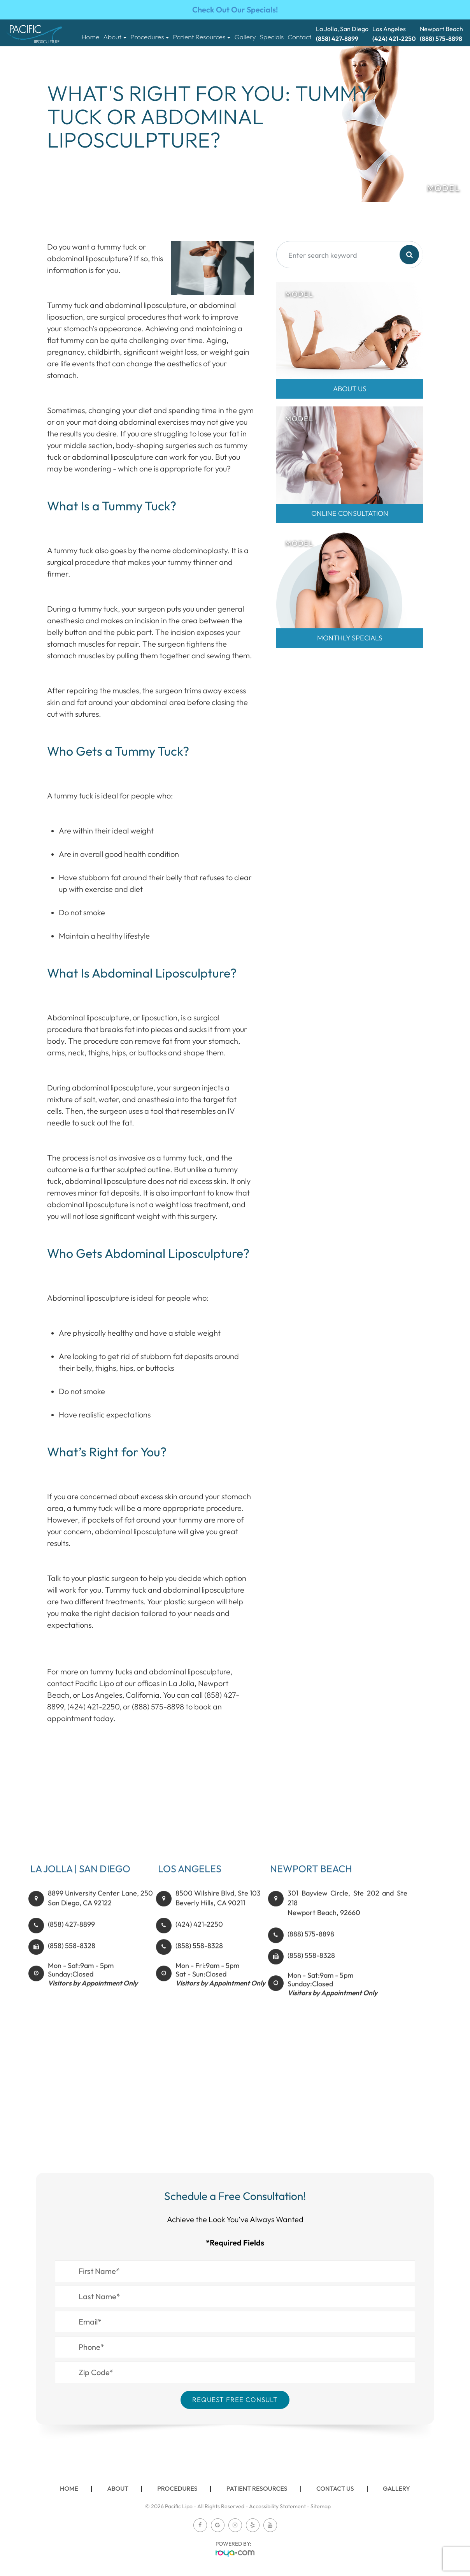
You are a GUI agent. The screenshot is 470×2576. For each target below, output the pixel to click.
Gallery (245, 37)
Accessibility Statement (277, 2506)
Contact (299, 37)
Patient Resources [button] (201, 37)
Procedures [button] (149, 37)
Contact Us (335, 2488)
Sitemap (320, 2506)
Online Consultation (350, 513)
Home (91, 37)
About (117, 2488)
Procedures (177, 2488)
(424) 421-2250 (199, 1940)
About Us (350, 388)
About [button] (114, 37)
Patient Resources (257, 2488)
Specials (272, 37)
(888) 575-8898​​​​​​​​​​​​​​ (311, 1949)
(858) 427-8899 (71, 1940)
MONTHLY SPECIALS (350, 638)
